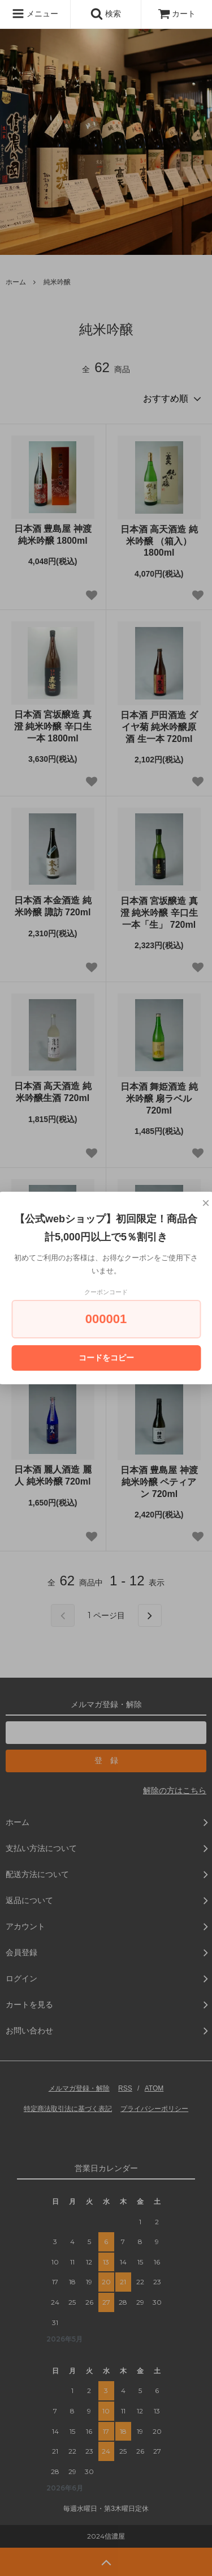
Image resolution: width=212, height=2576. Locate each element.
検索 (105, 13)
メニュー (35, 13)
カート (177, 13)
